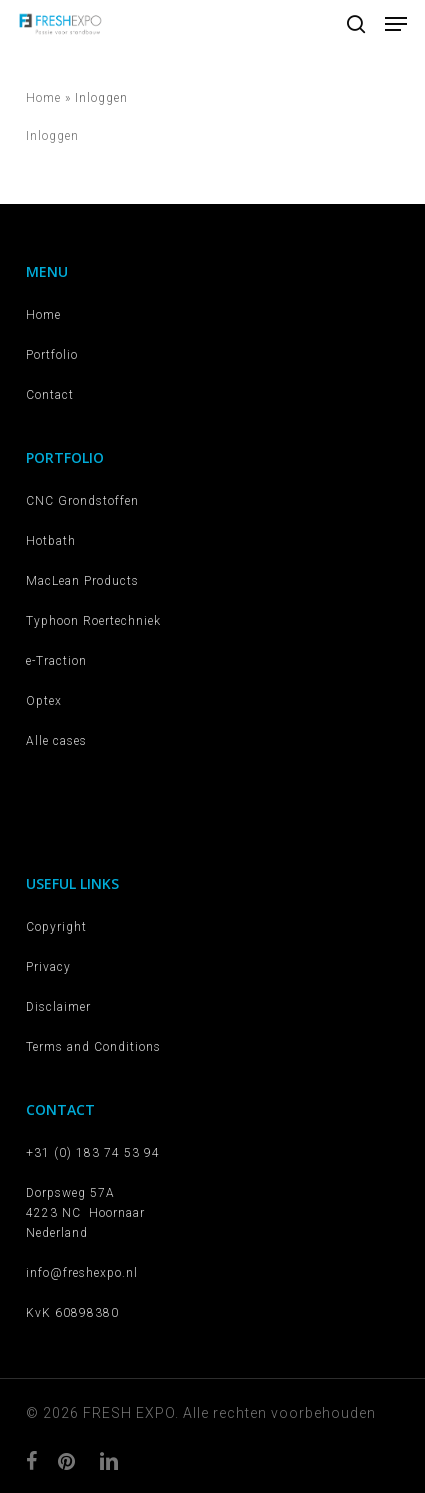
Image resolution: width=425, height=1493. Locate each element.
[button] (396, 24)
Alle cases (56, 741)
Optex (44, 701)
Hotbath (51, 541)
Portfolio (52, 355)
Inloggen (52, 136)
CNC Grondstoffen (82, 501)
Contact (50, 395)
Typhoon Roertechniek (93, 621)
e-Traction (56, 661)
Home (43, 98)
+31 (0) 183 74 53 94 (93, 1153)
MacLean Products (82, 581)
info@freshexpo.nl (82, 1273)
